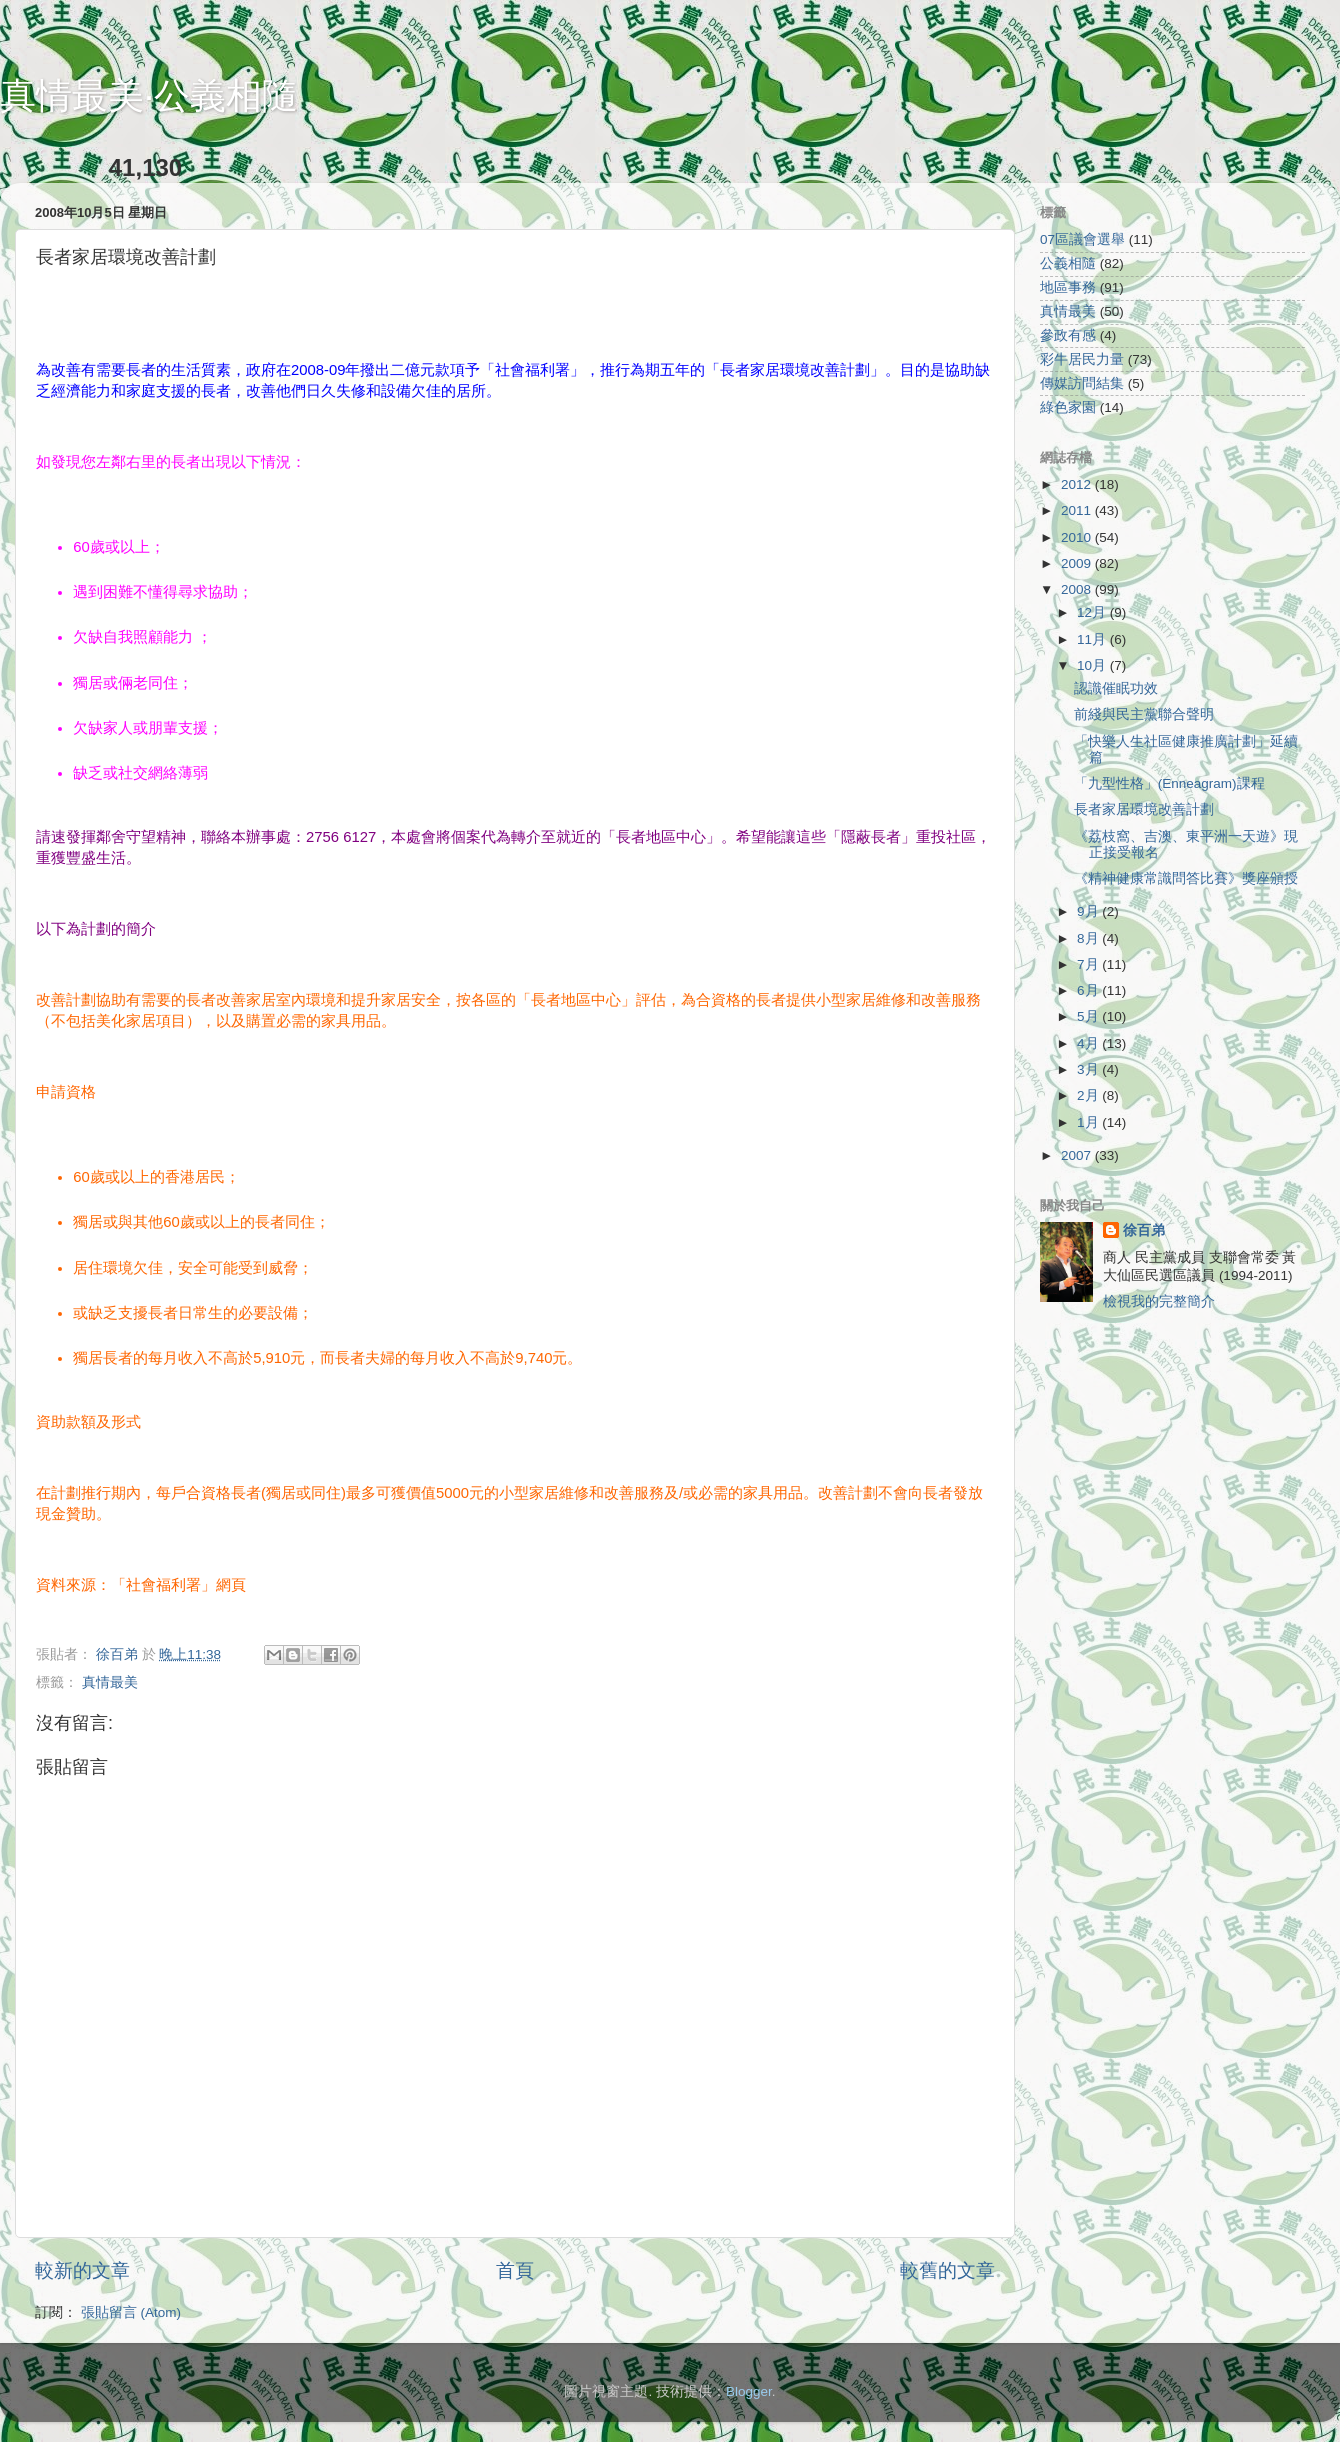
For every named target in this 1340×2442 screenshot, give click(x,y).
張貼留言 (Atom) (131, 2312)
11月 (1093, 639)
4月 (1089, 1043)
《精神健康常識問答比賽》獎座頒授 (1186, 878)
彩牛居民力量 (1082, 359)
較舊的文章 (947, 2270)
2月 (1089, 1095)
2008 (1078, 589)
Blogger (749, 2391)
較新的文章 (82, 2270)
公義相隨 (1068, 263)
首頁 (515, 2270)
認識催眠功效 (1116, 688)
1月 (1089, 1122)
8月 (1089, 938)
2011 (1078, 510)
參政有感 (1068, 335)
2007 (1078, 1155)
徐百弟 (1144, 1230)
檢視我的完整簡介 (1159, 1301)
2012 (1078, 484)
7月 (1089, 964)
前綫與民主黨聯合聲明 (1144, 714)
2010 (1078, 537)
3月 (1089, 1069)
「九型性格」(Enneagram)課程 (1169, 783)
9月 (1089, 911)
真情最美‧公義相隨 (149, 95)
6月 (1089, 990)
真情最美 (110, 1682)
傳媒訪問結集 (1082, 383)
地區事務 (1068, 287)
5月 (1089, 1016)
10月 (1093, 665)
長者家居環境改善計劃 (1144, 809)
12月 (1093, 612)
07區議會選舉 (1082, 239)
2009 (1078, 563)
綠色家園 (1068, 407)
